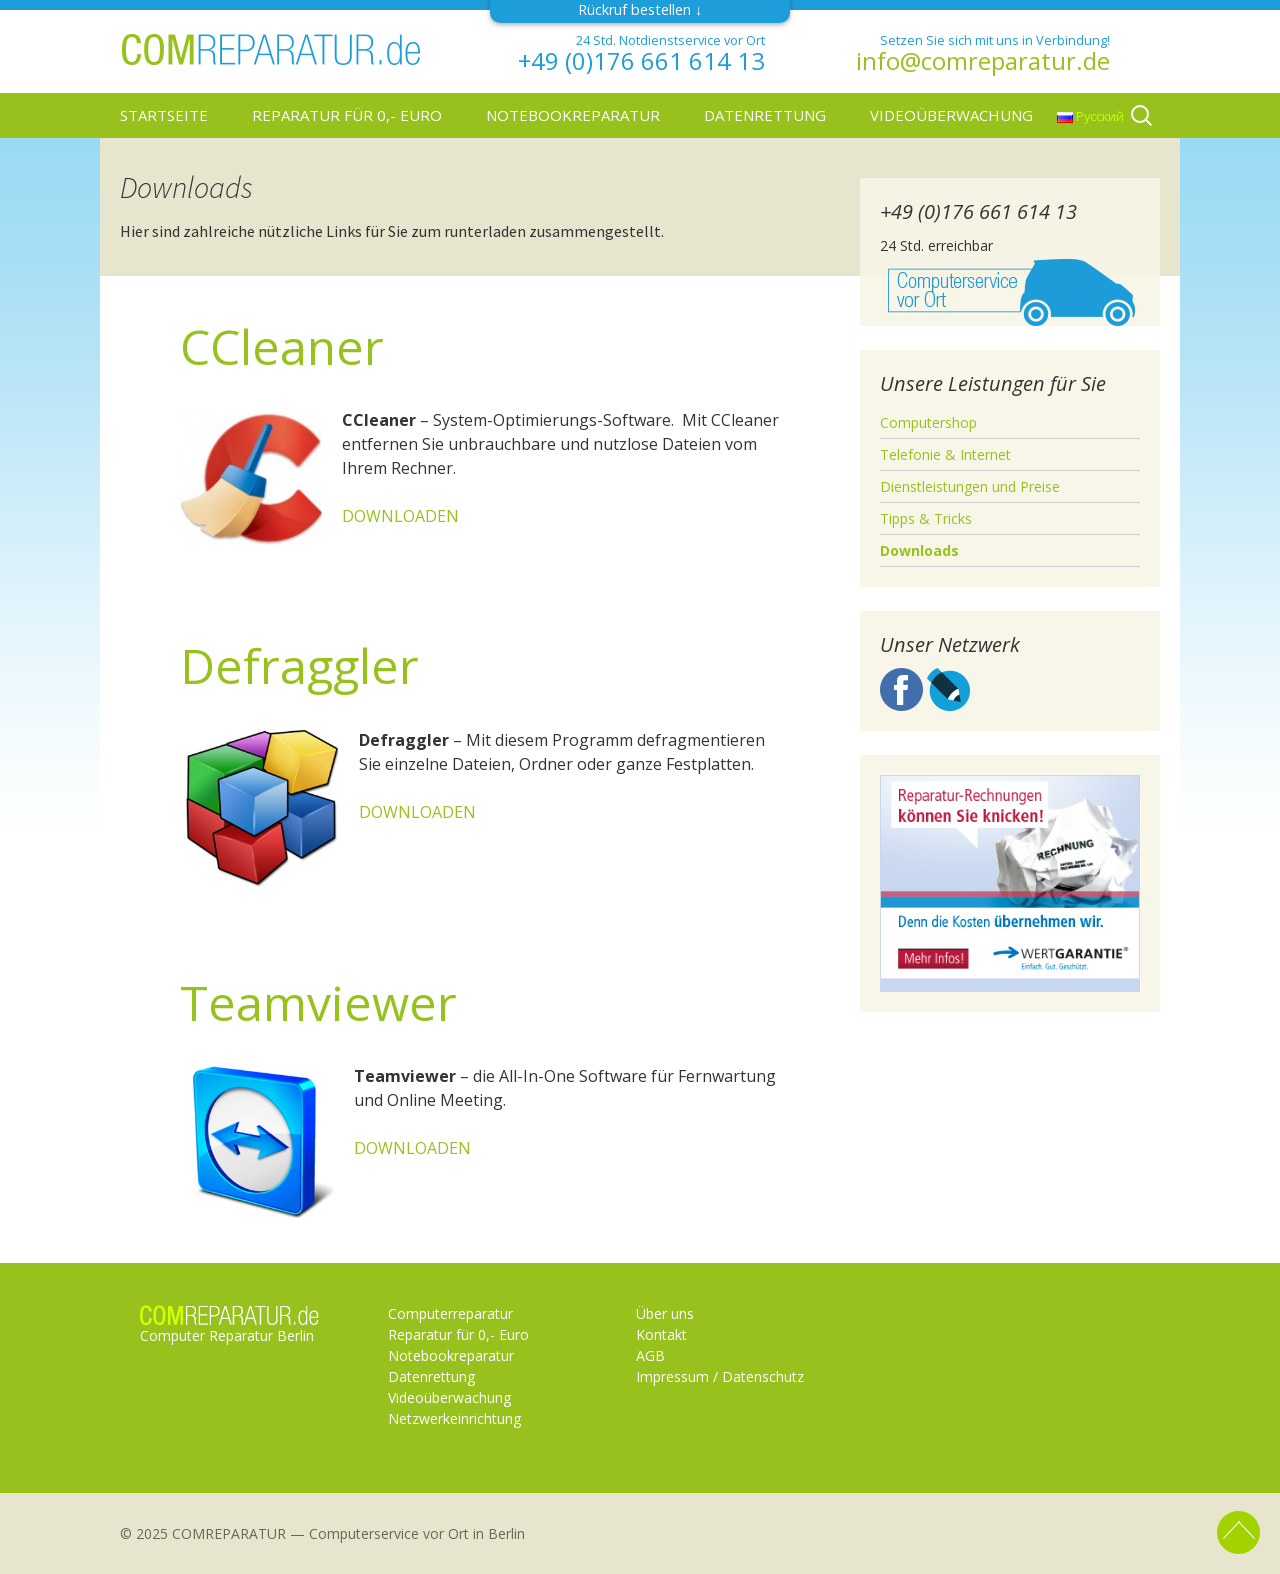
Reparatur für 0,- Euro (347, 115)
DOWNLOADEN (400, 516)
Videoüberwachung (951, 115)
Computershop (928, 422)
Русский (1090, 116)
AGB (650, 1355)
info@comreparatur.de (983, 61)
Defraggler (299, 665)
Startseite (164, 115)
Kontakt (661, 1334)
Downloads (919, 550)
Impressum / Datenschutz (720, 1376)
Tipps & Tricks (926, 518)
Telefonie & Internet (945, 454)
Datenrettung (765, 115)
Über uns (665, 1313)
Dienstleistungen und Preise (970, 486)
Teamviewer (318, 1002)
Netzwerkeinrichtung (454, 1418)
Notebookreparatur (573, 115)
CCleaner (282, 346)
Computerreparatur (450, 1313)
